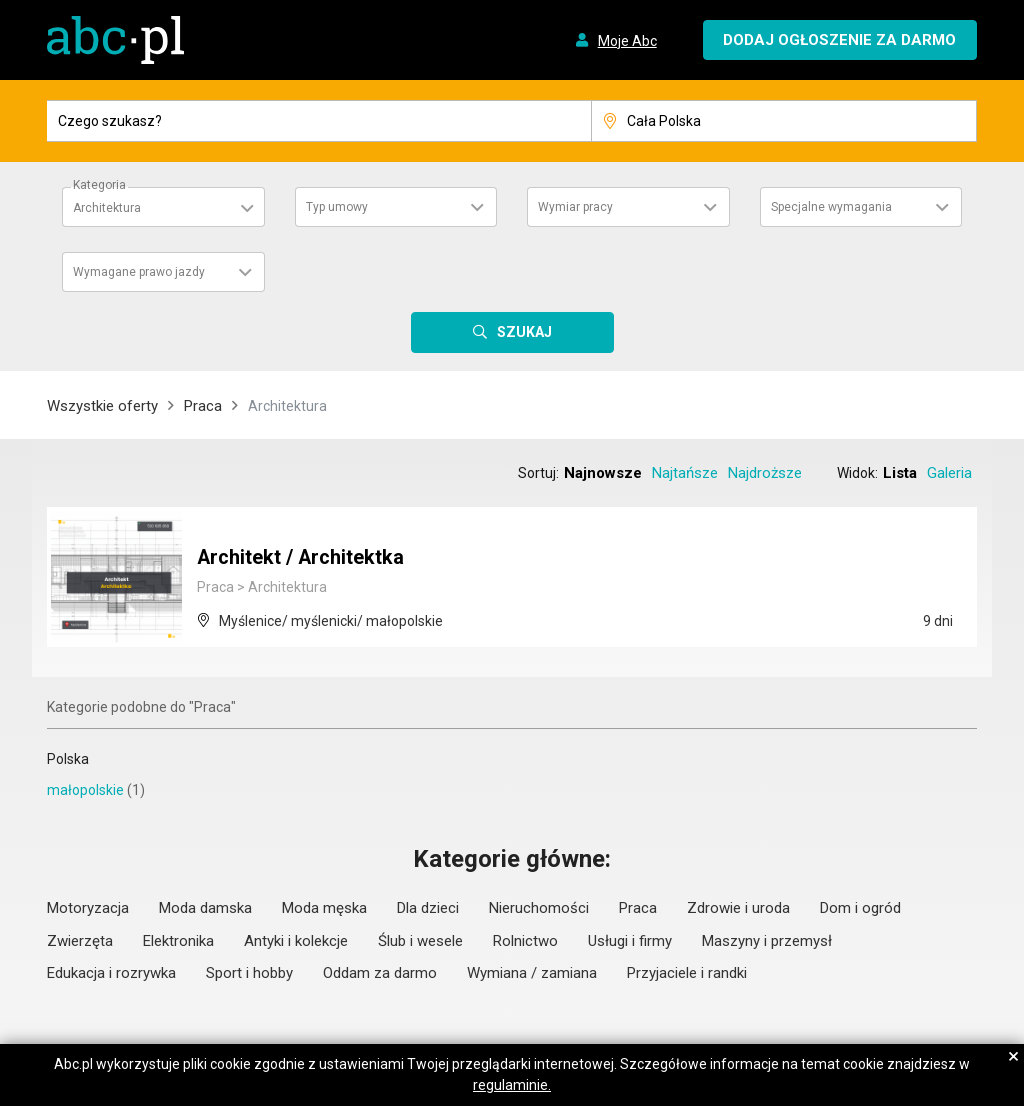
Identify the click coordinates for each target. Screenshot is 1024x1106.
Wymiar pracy (575, 207)
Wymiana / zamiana (532, 973)
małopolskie (85, 790)
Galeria (949, 473)
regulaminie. (512, 1085)
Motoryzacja (88, 908)
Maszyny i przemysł (767, 941)
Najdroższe (765, 473)
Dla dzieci (428, 908)
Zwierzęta (80, 941)
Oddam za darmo (380, 973)
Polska (68, 759)
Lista (900, 473)
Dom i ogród (860, 908)
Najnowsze (603, 473)
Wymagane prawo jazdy (139, 272)
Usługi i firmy (630, 941)
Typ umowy (337, 207)
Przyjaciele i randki (687, 973)
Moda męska (324, 908)
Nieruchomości (539, 908)
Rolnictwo (525, 941)
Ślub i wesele (420, 941)
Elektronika (178, 941)
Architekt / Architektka (301, 558)
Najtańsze (685, 473)
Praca (203, 406)
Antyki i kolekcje (296, 941)
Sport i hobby (249, 973)
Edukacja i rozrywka (111, 973)
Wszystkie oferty (102, 406)
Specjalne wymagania (831, 207)
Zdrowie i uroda (738, 908)
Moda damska (205, 908)
